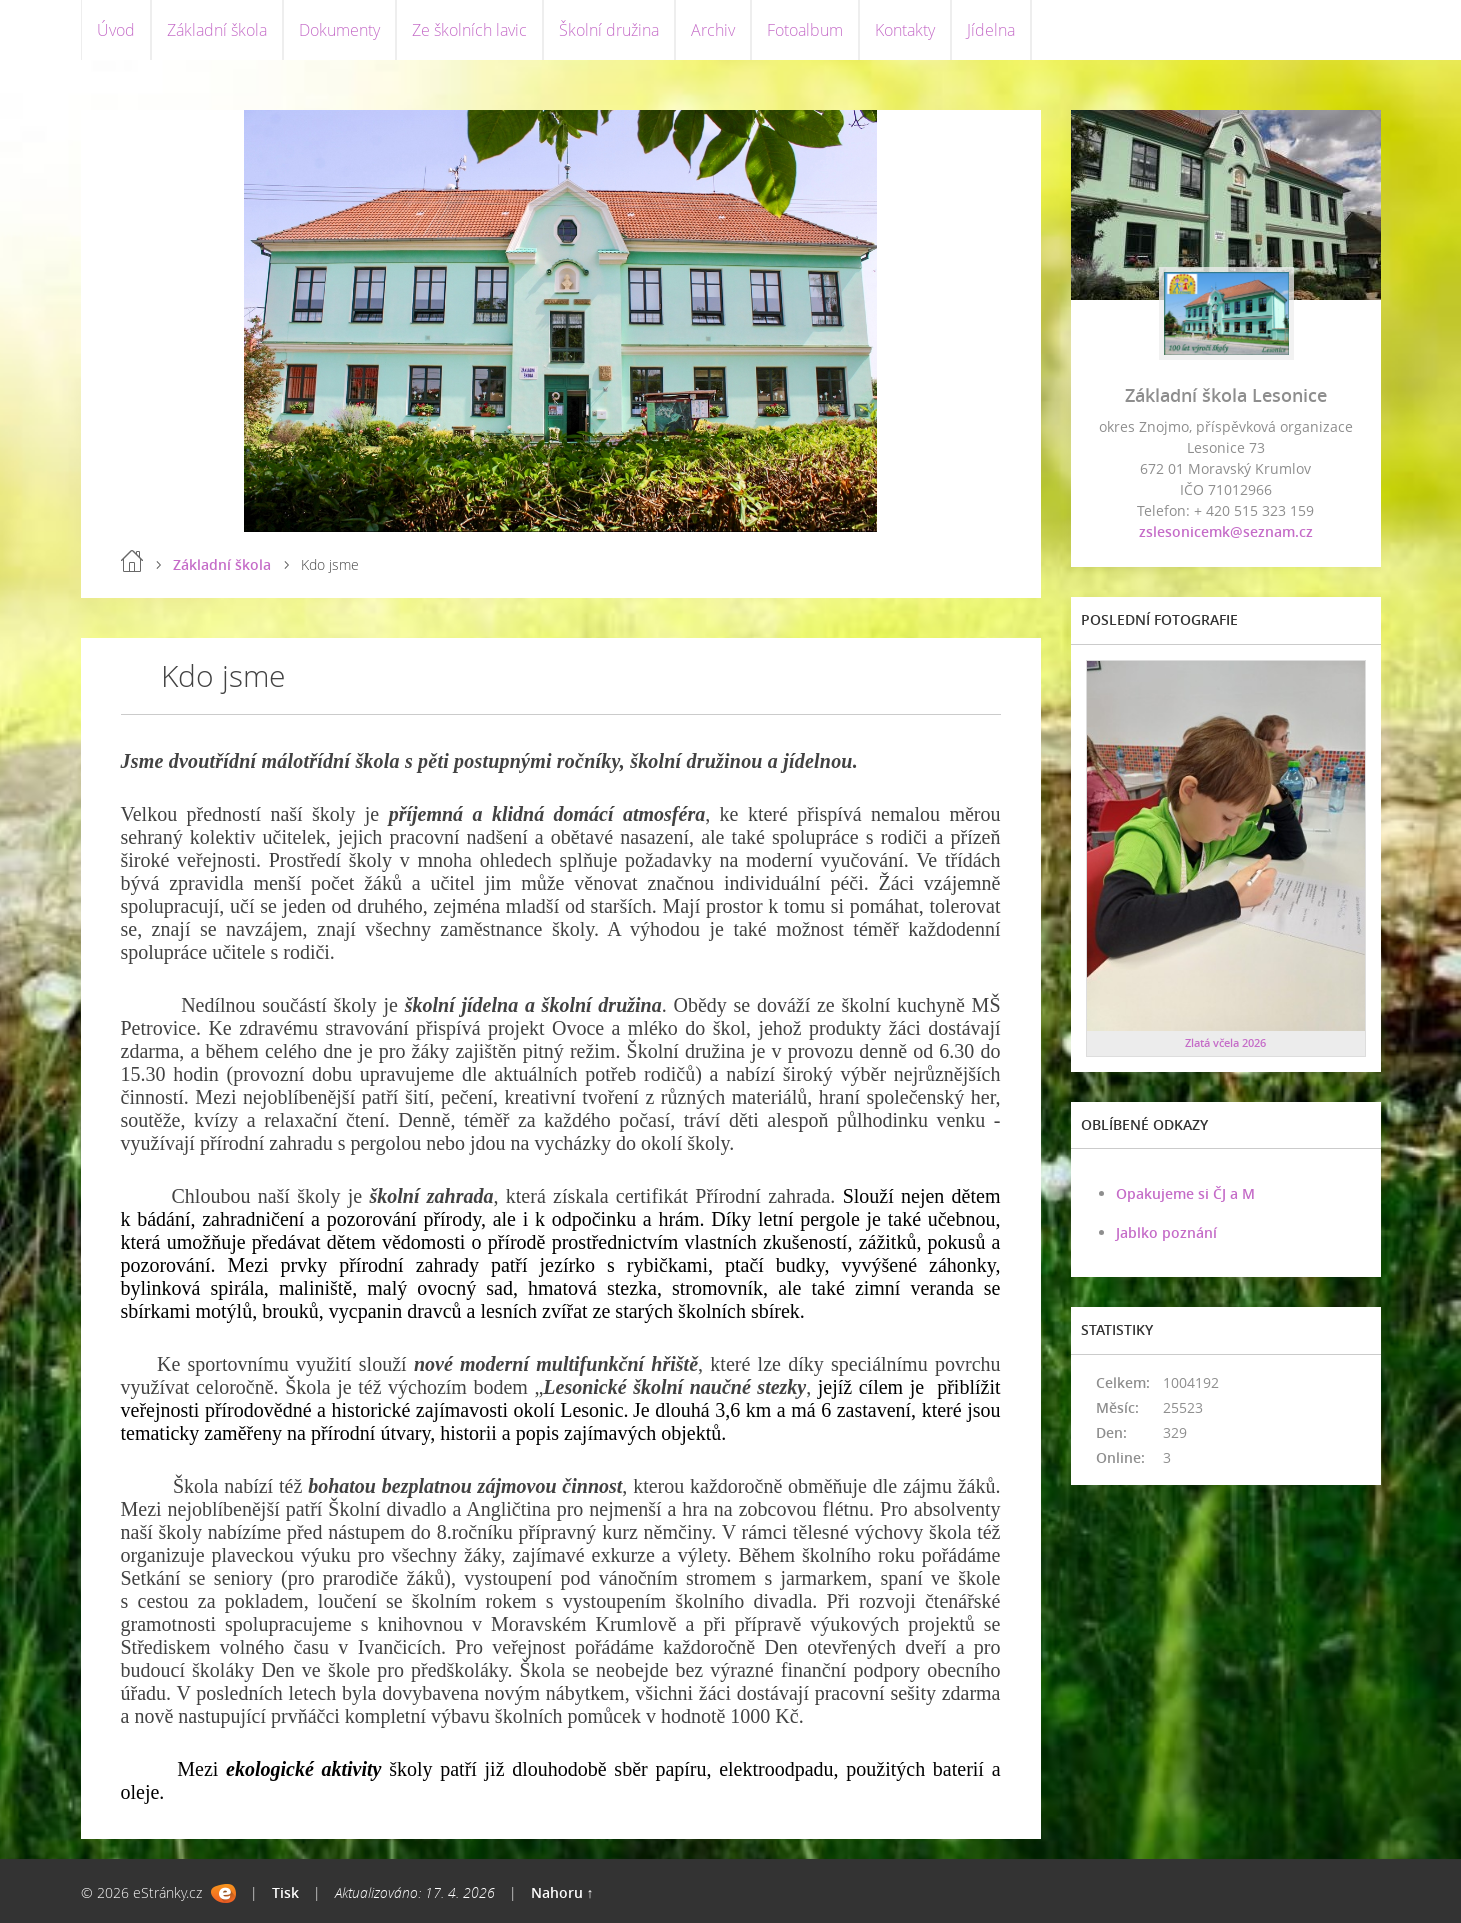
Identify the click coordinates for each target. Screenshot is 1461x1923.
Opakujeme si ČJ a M (1185, 1193)
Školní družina (609, 30)
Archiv (713, 30)
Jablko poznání (1166, 1232)
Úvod (116, 30)
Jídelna (991, 30)
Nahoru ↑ (562, 1892)
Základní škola (217, 30)
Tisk (285, 1892)
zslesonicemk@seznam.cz (1226, 531)
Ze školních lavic (469, 30)
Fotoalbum (805, 30)
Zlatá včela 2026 (1225, 1042)
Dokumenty (339, 30)
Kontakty (905, 30)
